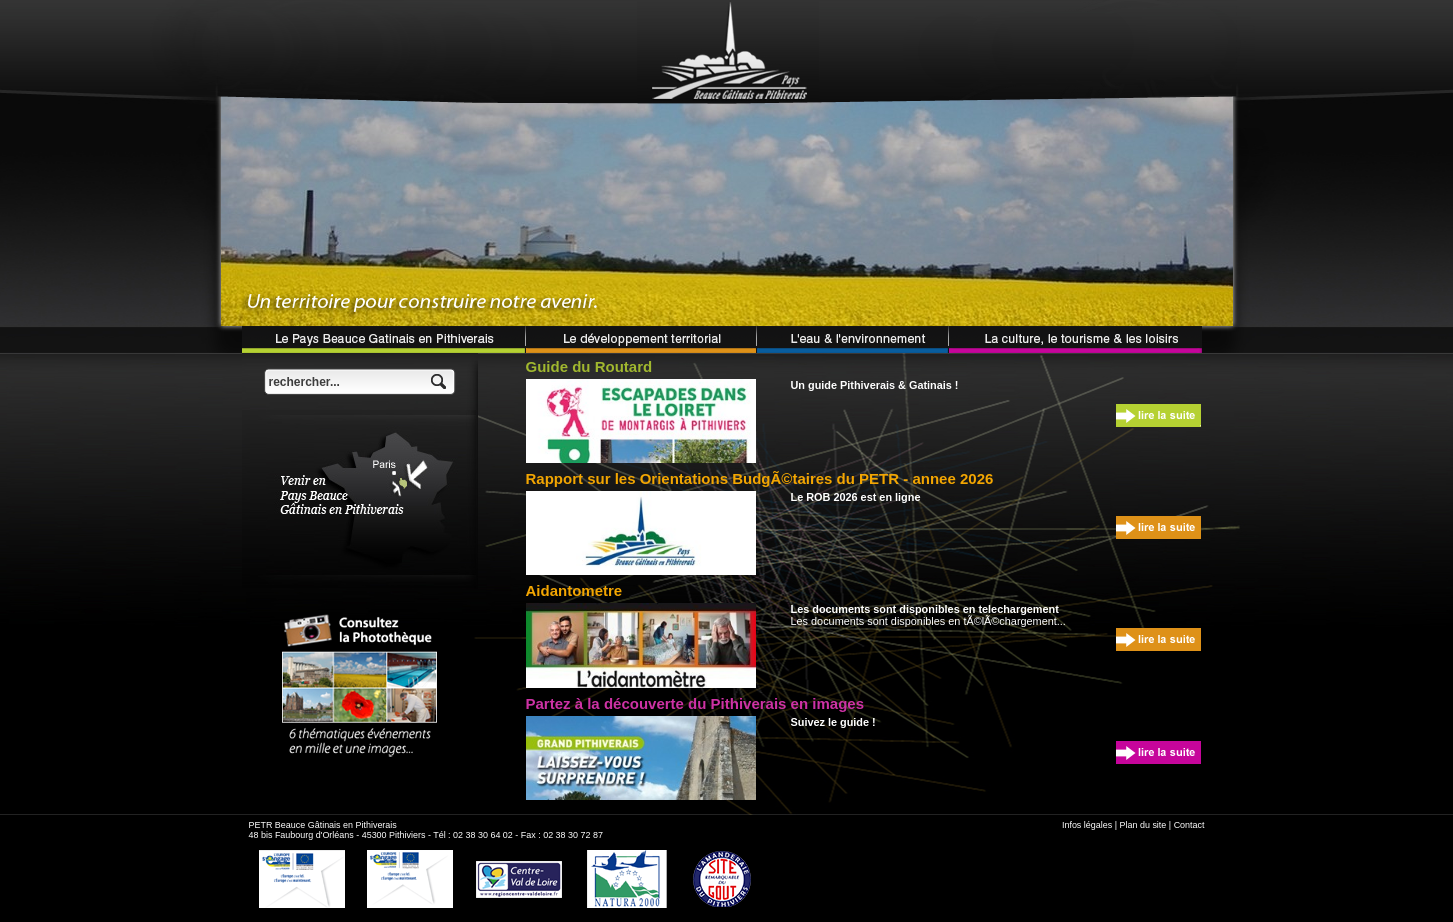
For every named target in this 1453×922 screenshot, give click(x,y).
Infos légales (1087, 825)
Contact (1189, 825)
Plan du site (1143, 825)
